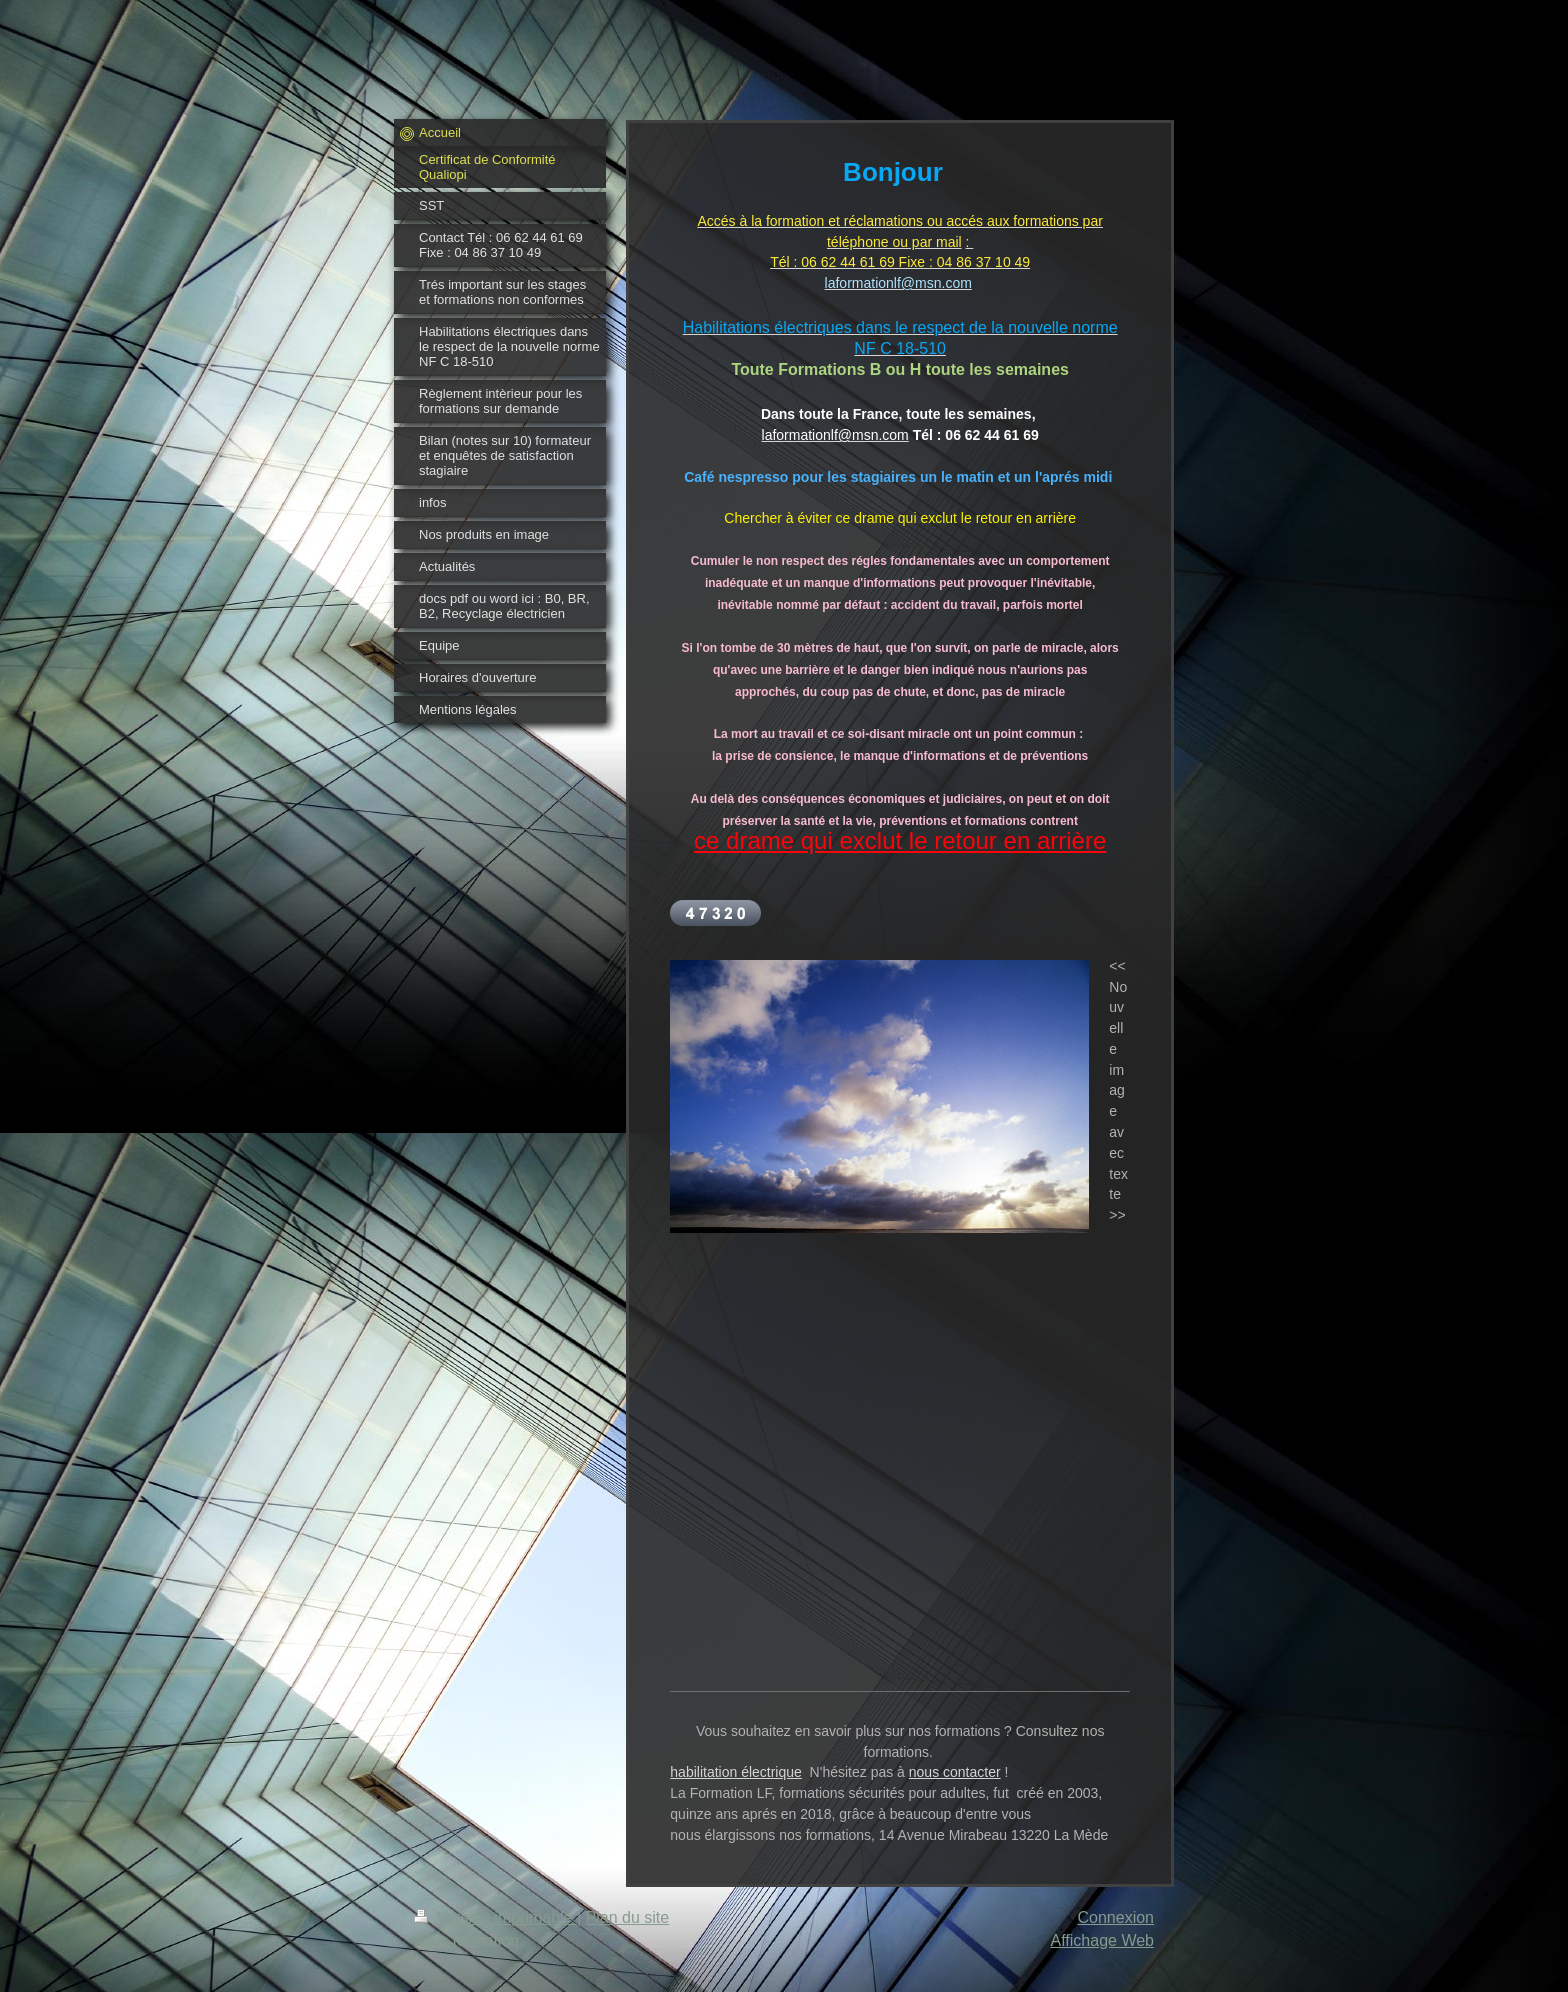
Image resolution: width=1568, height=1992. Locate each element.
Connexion (1116, 1917)
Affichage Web (1102, 1940)
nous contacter (955, 1772)
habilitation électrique (736, 1772)
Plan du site (628, 1917)
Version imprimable (495, 1917)
